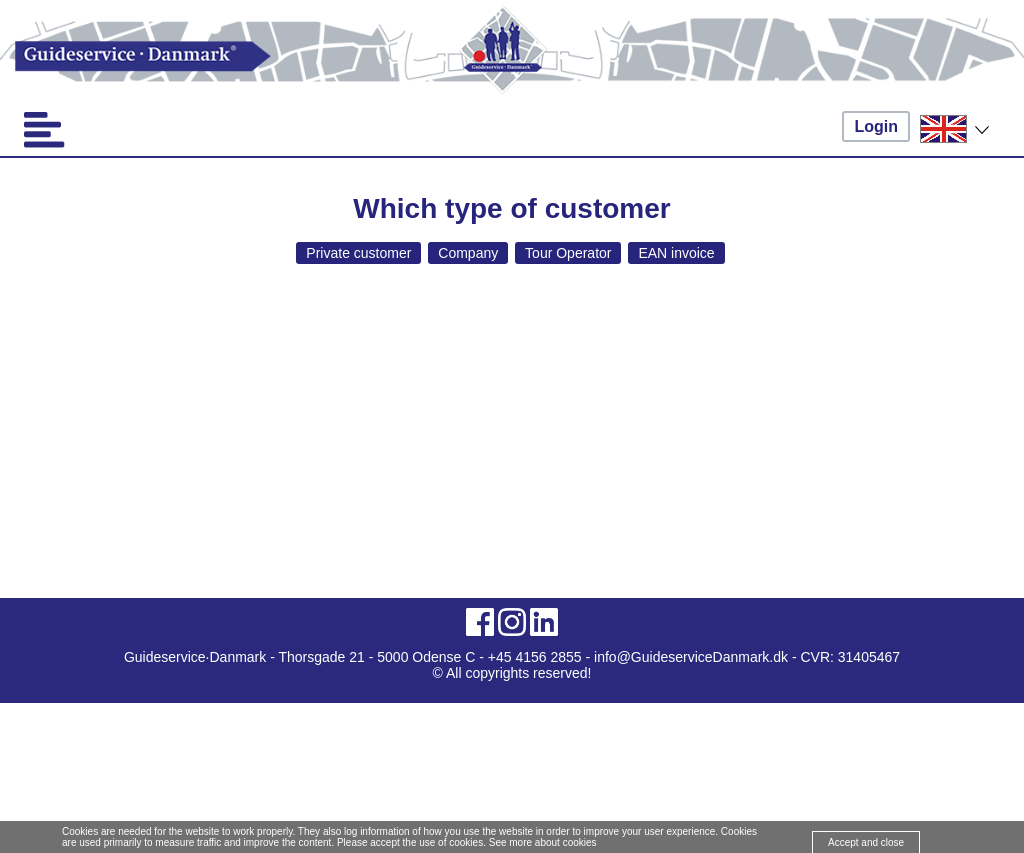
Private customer (358, 253)
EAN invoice (676, 253)
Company (468, 253)
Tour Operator (568, 253)
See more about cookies (543, 842)
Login (876, 126)
